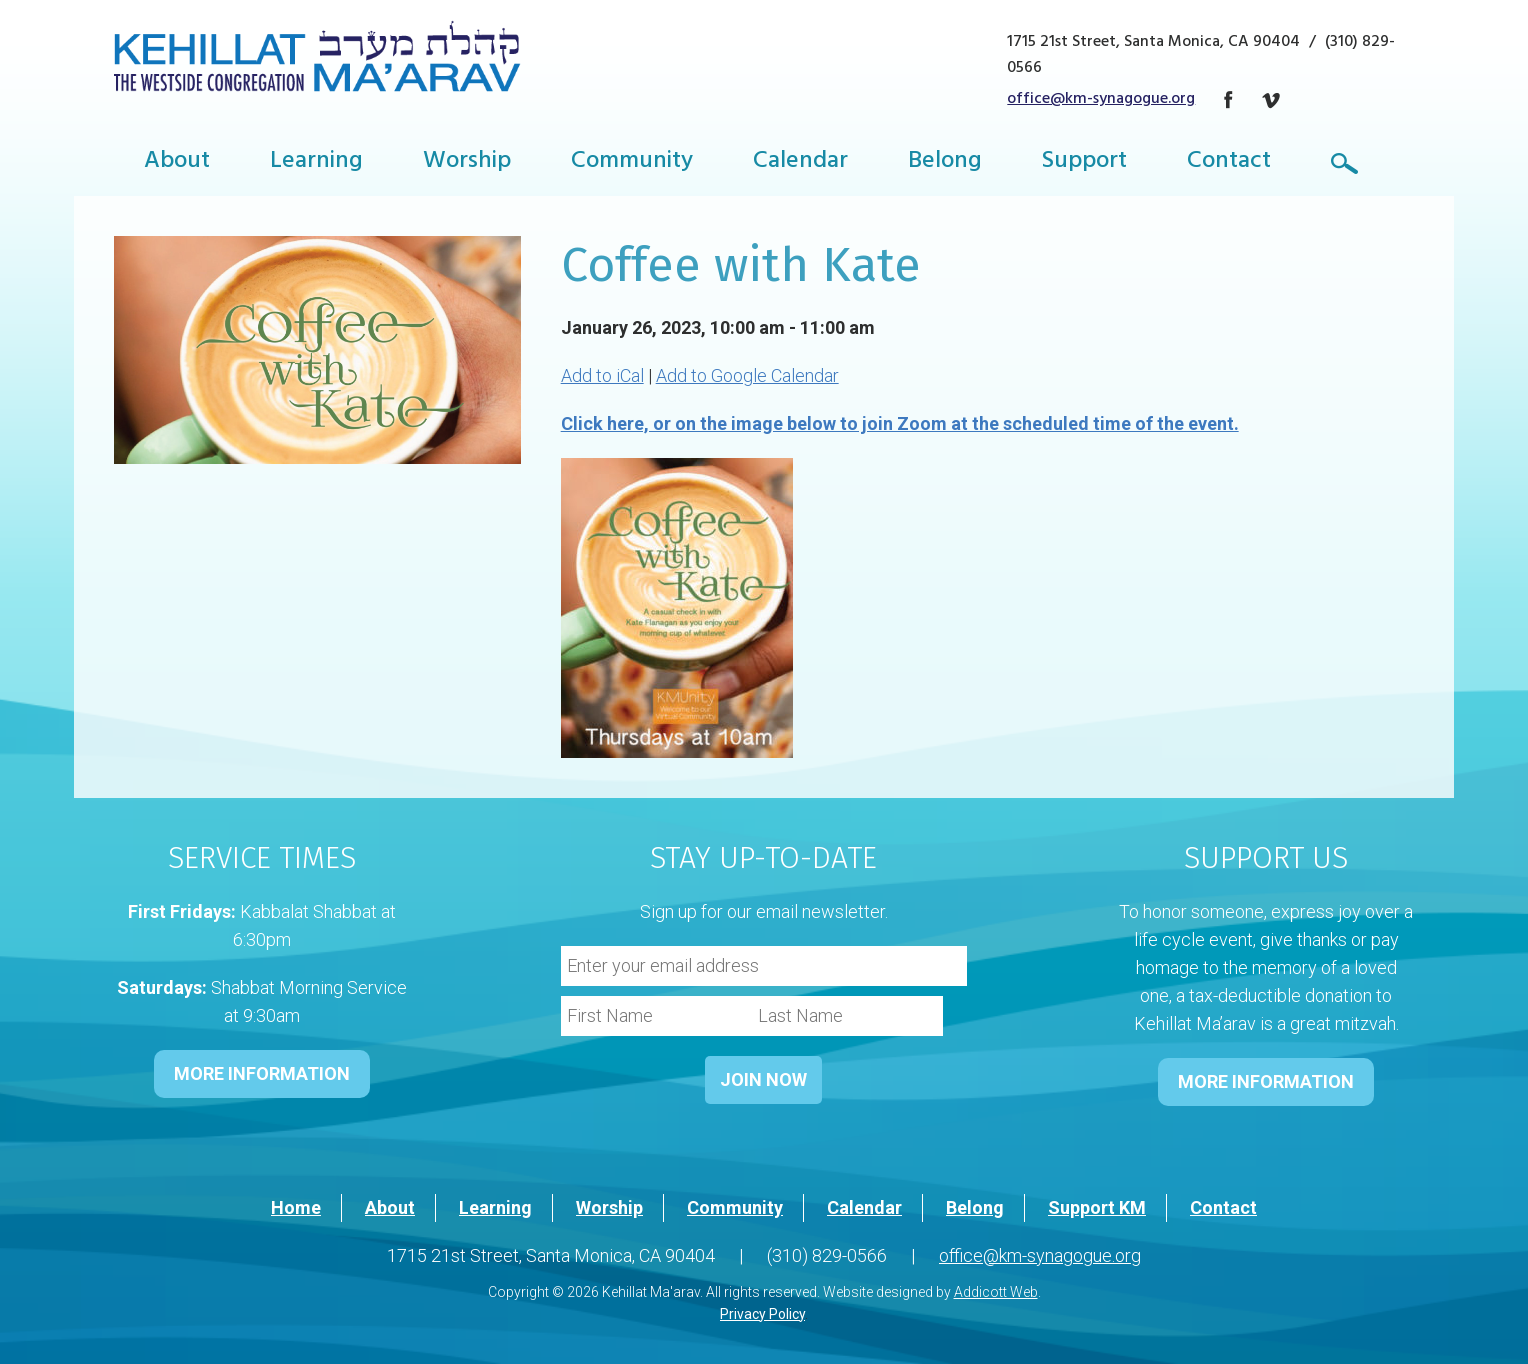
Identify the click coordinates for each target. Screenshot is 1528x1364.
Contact (1229, 163)
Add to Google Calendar (747, 375)
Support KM (1097, 1207)
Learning (316, 163)
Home (296, 1207)
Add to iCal (602, 375)
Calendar (800, 163)
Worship (467, 163)
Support (1084, 163)
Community (632, 163)
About (177, 163)
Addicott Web (996, 1292)
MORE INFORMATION (262, 1073)
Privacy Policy (762, 1314)
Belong (945, 163)
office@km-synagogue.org (1101, 100)
